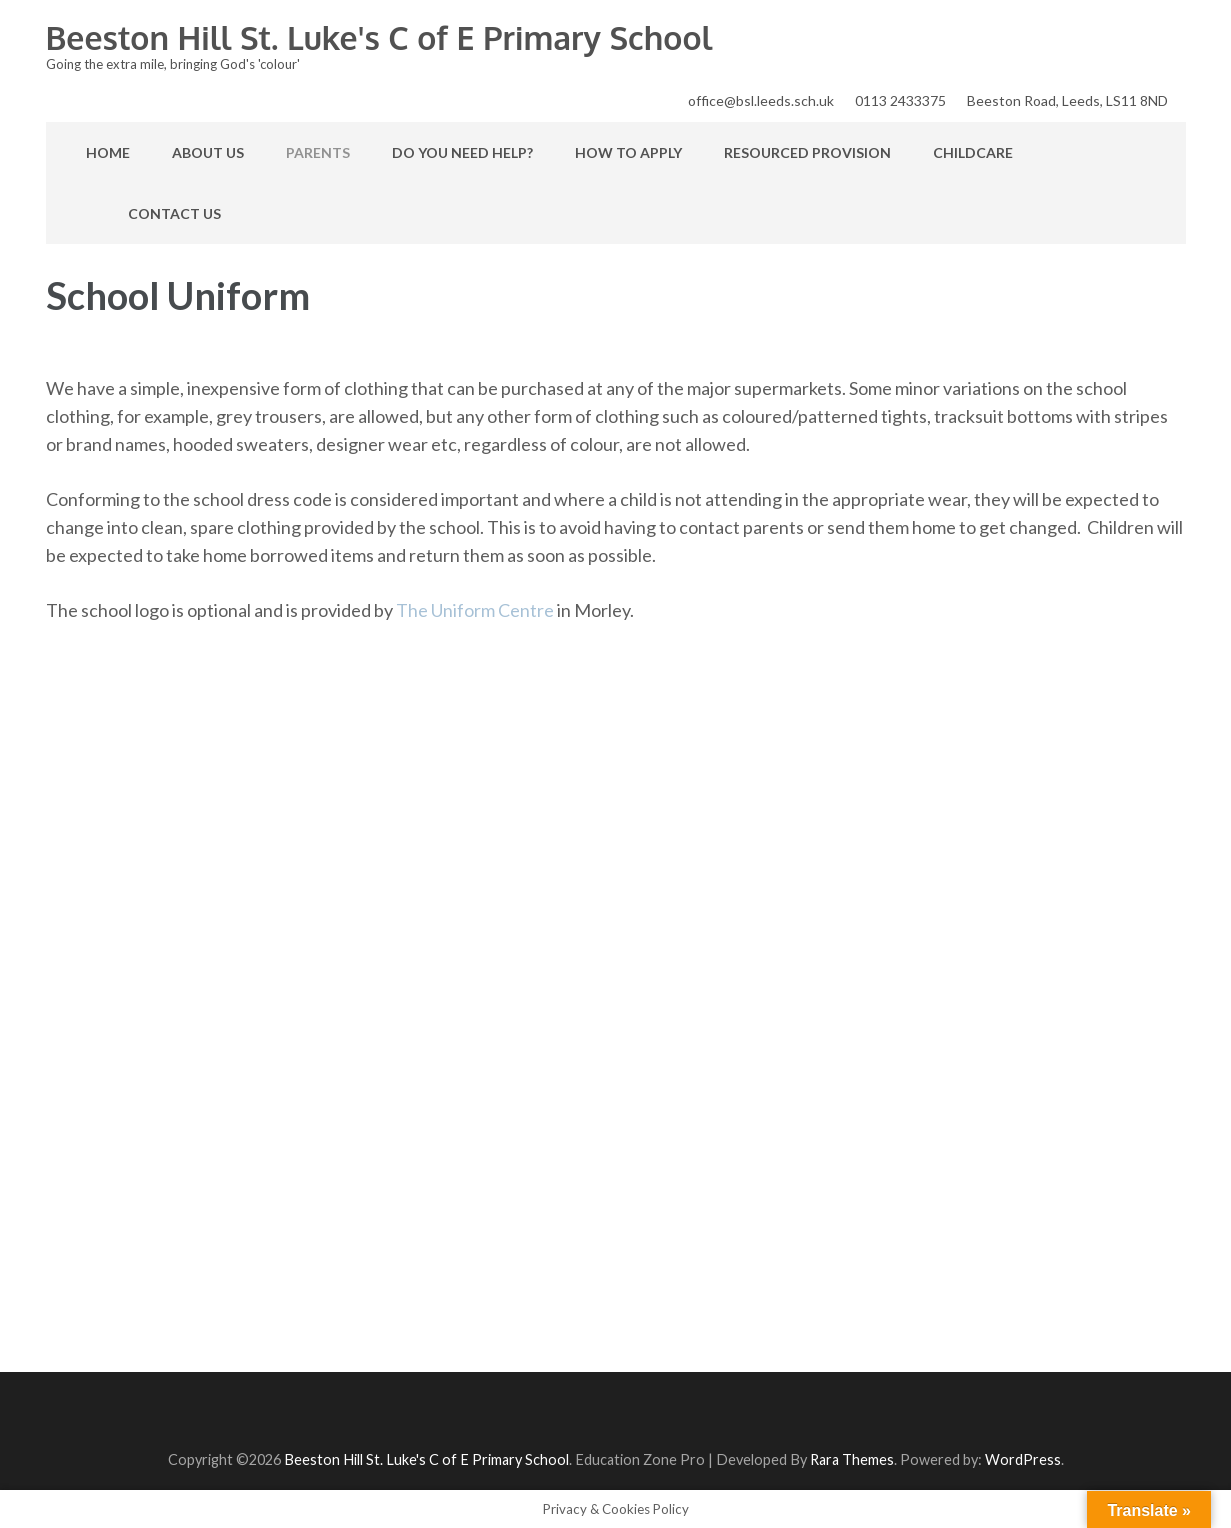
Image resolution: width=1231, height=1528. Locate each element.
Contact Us (174, 213)
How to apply (628, 152)
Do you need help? (462, 152)
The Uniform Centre (475, 610)
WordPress (1023, 1459)
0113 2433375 (900, 100)
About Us (208, 152)
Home (108, 152)
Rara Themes (852, 1459)
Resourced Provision (807, 152)
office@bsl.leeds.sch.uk (761, 100)
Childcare (973, 152)
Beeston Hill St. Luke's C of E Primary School (379, 37)
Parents (318, 152)
